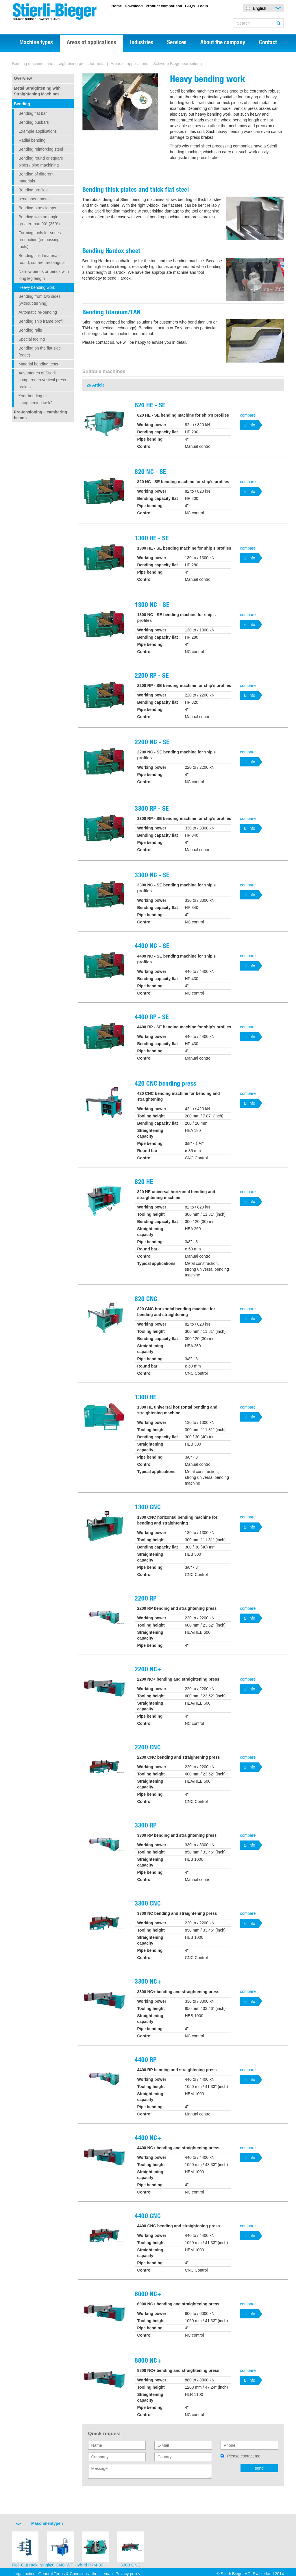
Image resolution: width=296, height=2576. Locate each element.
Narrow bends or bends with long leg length (43, 275)
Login (203, 6)
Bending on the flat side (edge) (39, 351)
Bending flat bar (32, 113)
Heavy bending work (36, 287)
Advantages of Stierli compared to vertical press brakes (42, 380)
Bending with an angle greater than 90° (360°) (39, 220)
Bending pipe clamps (37, 208)
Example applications (37, 131)
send (259, 2468)
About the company (222, 43)
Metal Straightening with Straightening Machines (37, 91)
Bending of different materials (35, 177)
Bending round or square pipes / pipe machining (40, 161)
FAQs (190, 6)
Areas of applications (91, 43)
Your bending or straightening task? (35, 399)
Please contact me (243, 2456)
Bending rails (30, 330)
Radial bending (31, 140)
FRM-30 (95, 2564)
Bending (22, 103)
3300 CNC (130, 2564)
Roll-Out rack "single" (32, 2564)
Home (116, 6)
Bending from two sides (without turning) (39, 300)
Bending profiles (32, 190)
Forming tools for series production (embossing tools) (39, 239)
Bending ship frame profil (40, 321)
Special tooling (31, 339)
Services (176, 43)
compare (248, 415)
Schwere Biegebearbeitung (177, 63)
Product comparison (164, 6)
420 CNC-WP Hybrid (67, 2564)
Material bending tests (38, 364)
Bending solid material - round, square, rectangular (42, 259)
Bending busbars (33, 122)
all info (249, 425)
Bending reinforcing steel (40, 149)
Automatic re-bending (37, 312)
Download (134, 6)
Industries (141, 43)
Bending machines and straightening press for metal (59, 63)
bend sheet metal (33, 199)
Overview (23, 78)
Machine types (36, 43)
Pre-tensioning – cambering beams (40, 415)
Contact (268, 43)
